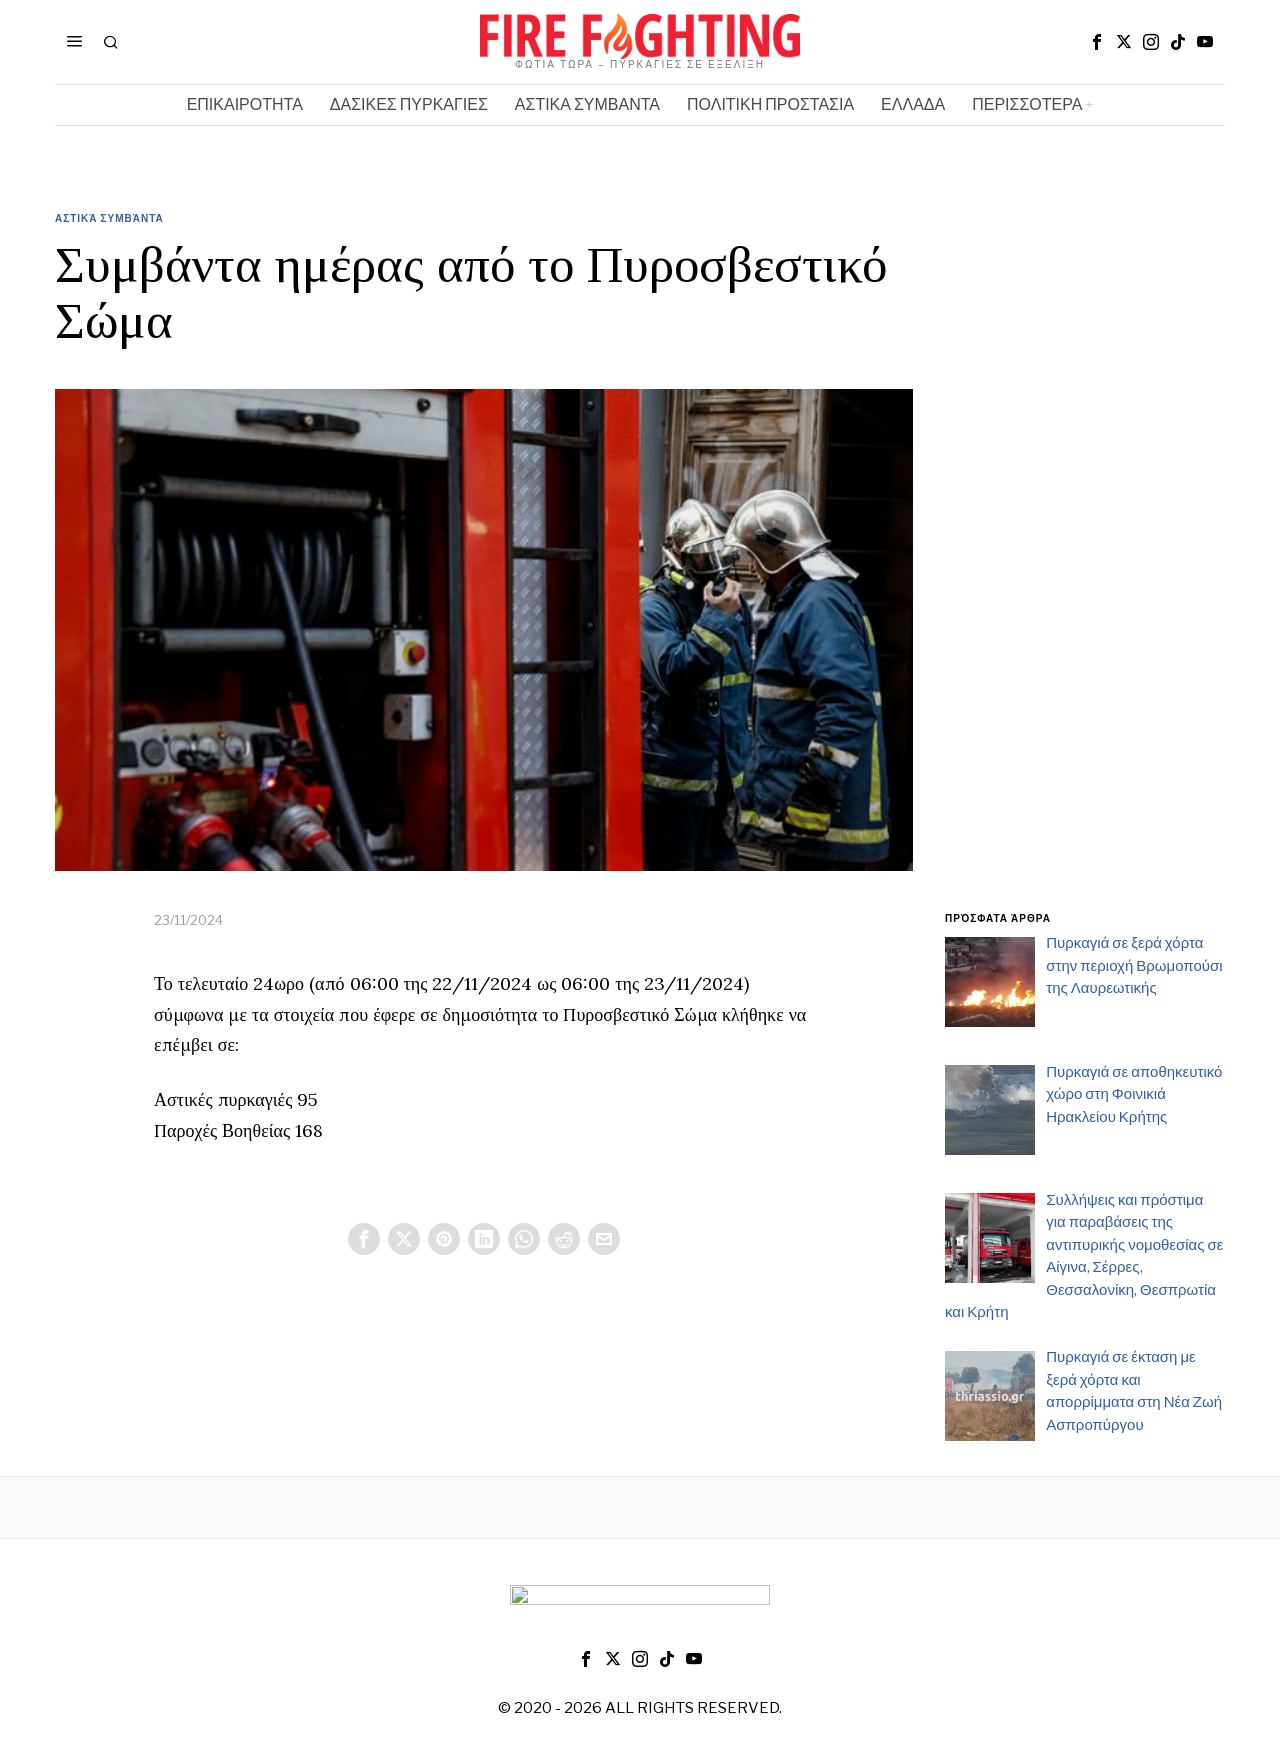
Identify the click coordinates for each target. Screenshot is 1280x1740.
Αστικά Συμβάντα (109, 218)
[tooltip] (1097, 42)
